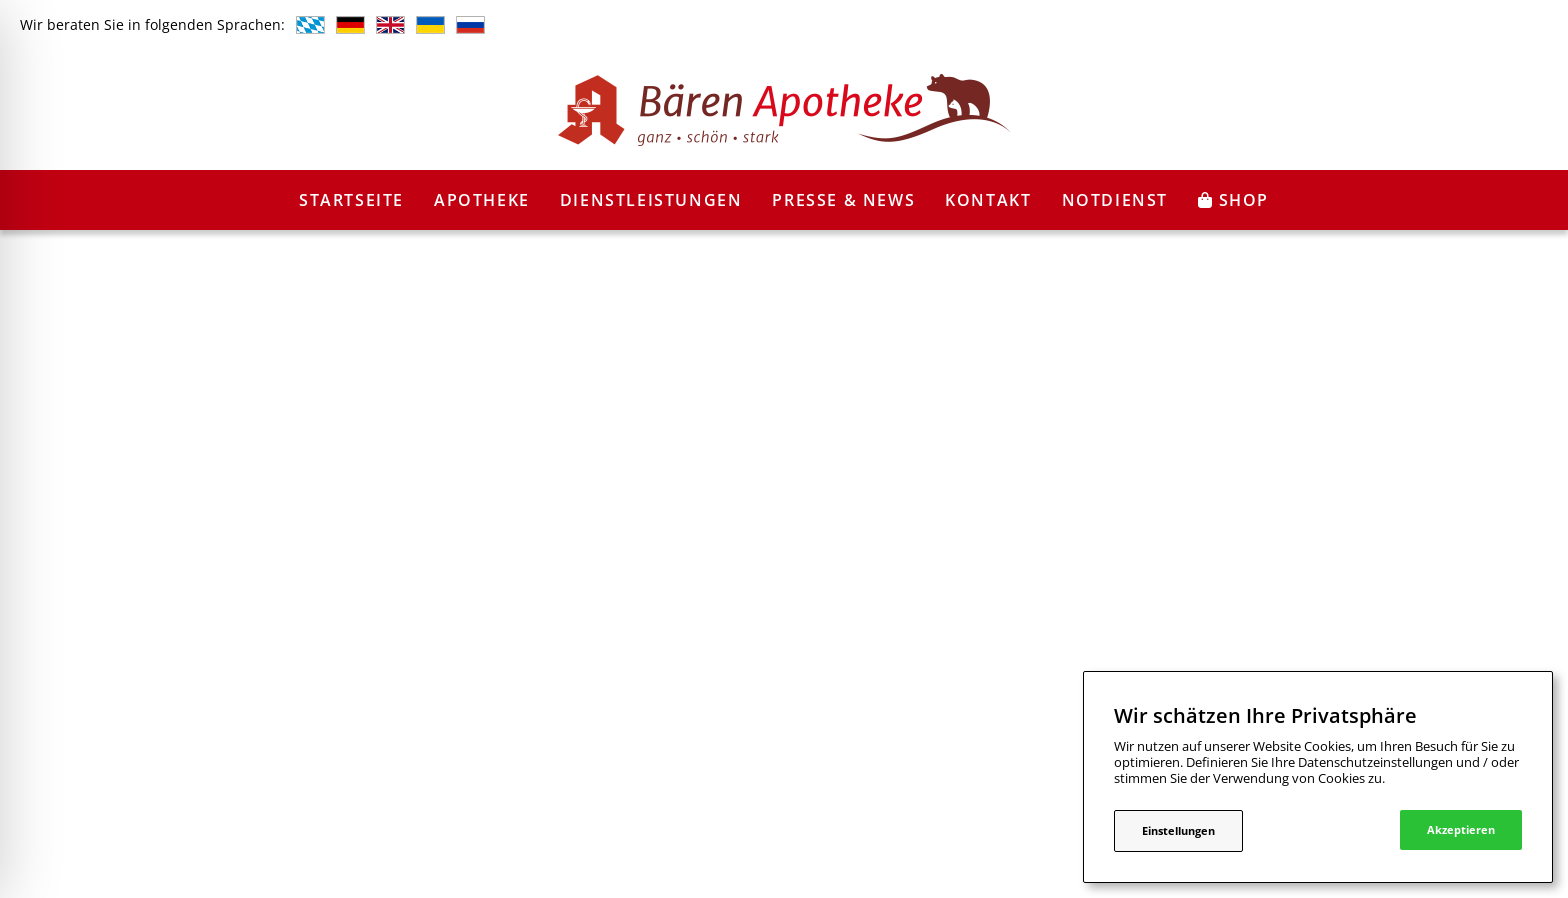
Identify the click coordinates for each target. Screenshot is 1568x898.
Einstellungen (1178, 830)
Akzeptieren (1461, 829)
